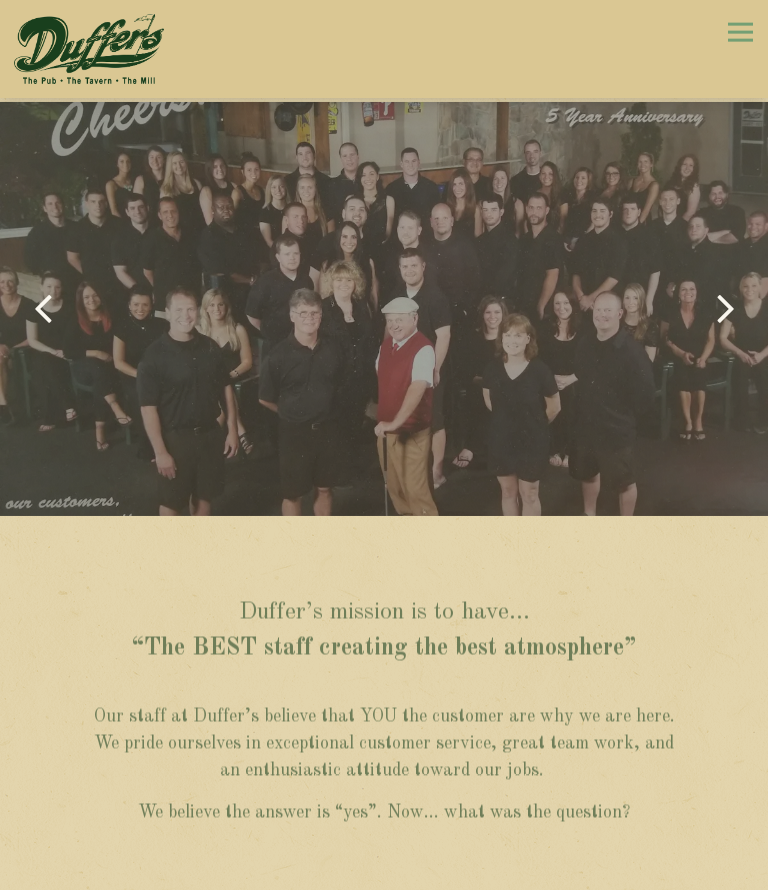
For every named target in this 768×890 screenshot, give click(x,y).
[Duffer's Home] (89, 49)
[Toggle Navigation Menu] (740, 31)
